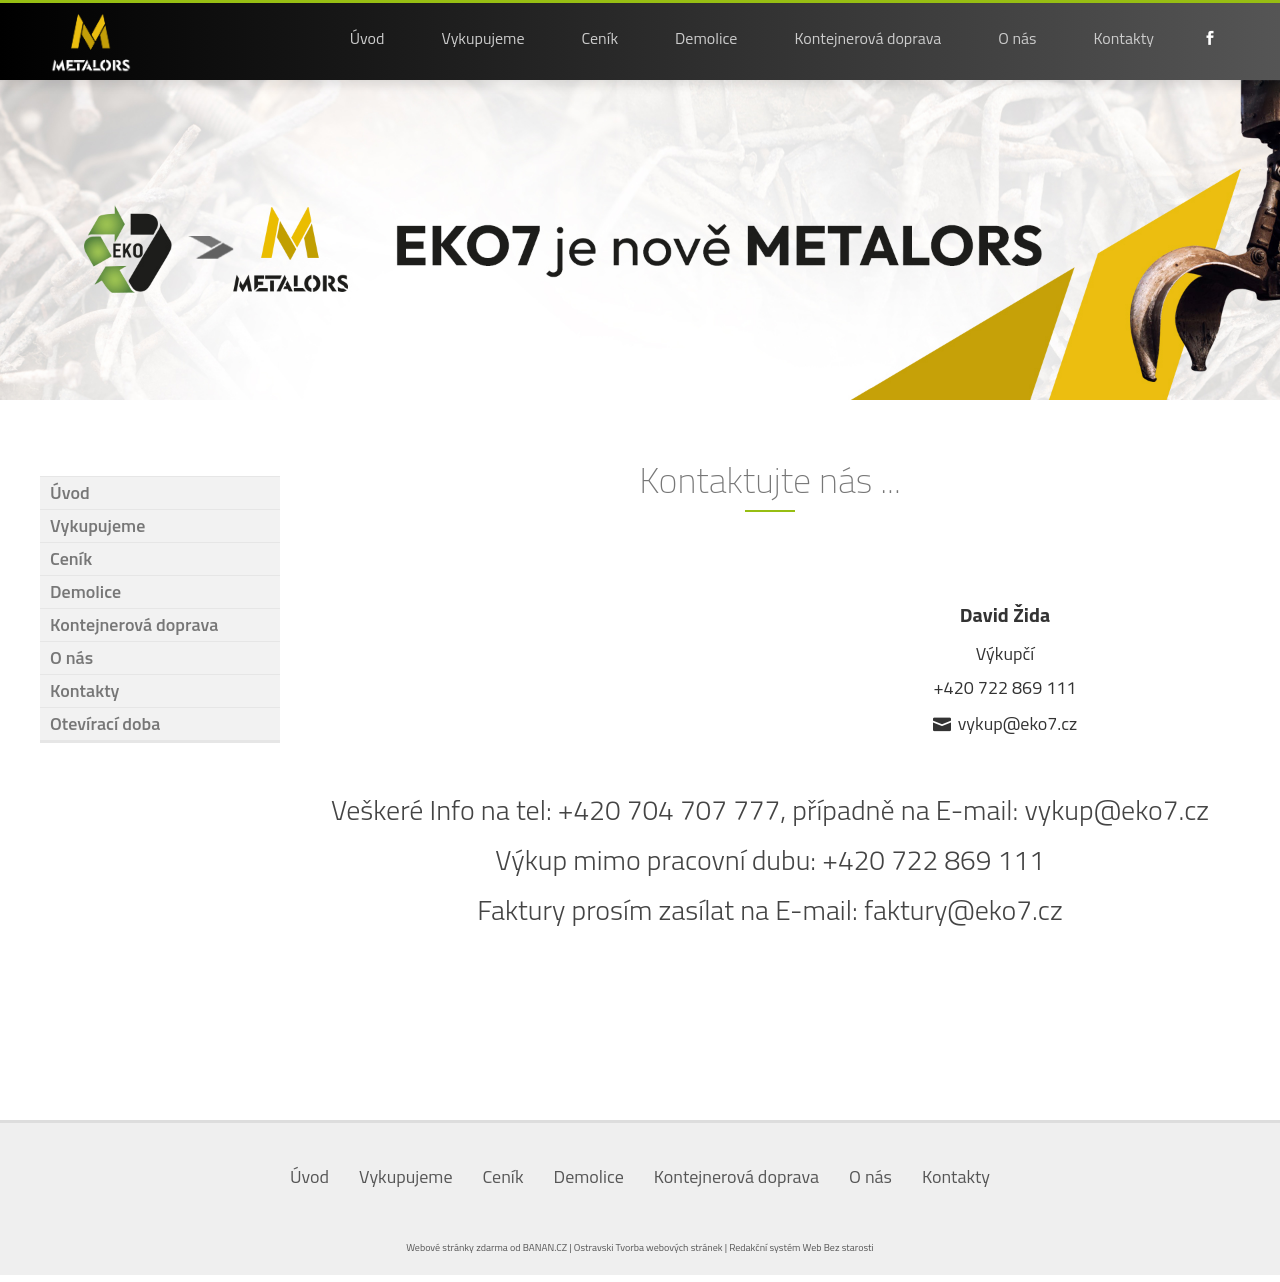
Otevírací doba (105, 723)
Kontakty (1124, 38)
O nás (1017, 38)
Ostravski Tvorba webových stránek (648, 1247)
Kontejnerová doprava (867, 38)
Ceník (600, 38)
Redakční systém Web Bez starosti (801, 1247)
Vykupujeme (482, 38)
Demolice (706, 38)
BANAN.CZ (545, 1247)
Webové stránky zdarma (457, 1247)
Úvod (367, 38)
